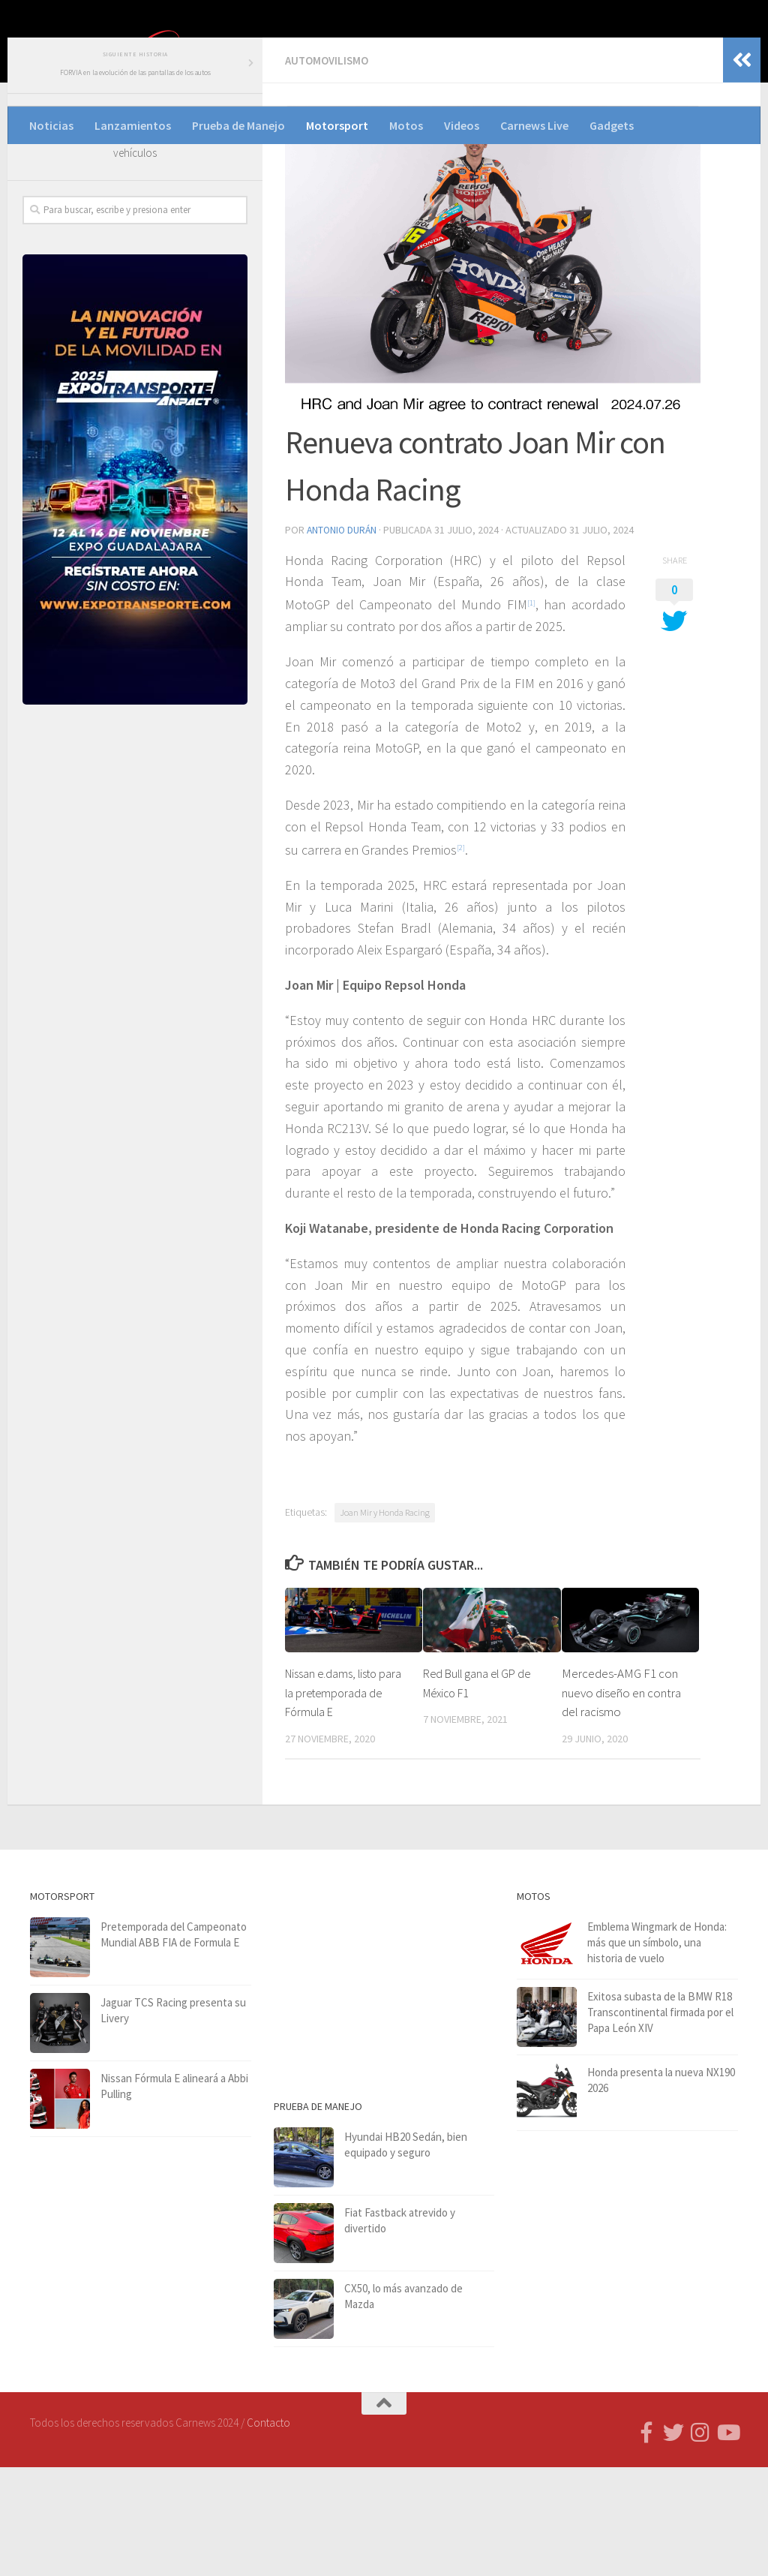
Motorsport (337, 125)
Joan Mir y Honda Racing (385, 1621)
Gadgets (612, 125)
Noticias (51, 125)
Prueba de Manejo (238, 125)
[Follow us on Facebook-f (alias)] (646, 2541)
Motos (406, 125)
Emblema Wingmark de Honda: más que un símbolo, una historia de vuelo (657, 2051)
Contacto (268, 2531)
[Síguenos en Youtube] (727, 2541)
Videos (461, 125)
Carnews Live (534, 125)
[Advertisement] (135, 940)
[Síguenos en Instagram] (700, 2541)
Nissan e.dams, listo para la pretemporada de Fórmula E (340, 1802)
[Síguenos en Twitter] (673, 2541)
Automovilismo (329, 166)
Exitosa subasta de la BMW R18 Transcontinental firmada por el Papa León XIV (660, 2121)
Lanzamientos (132, 125)
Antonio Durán (343, 635)
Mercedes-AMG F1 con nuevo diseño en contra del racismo (621, 1802)
